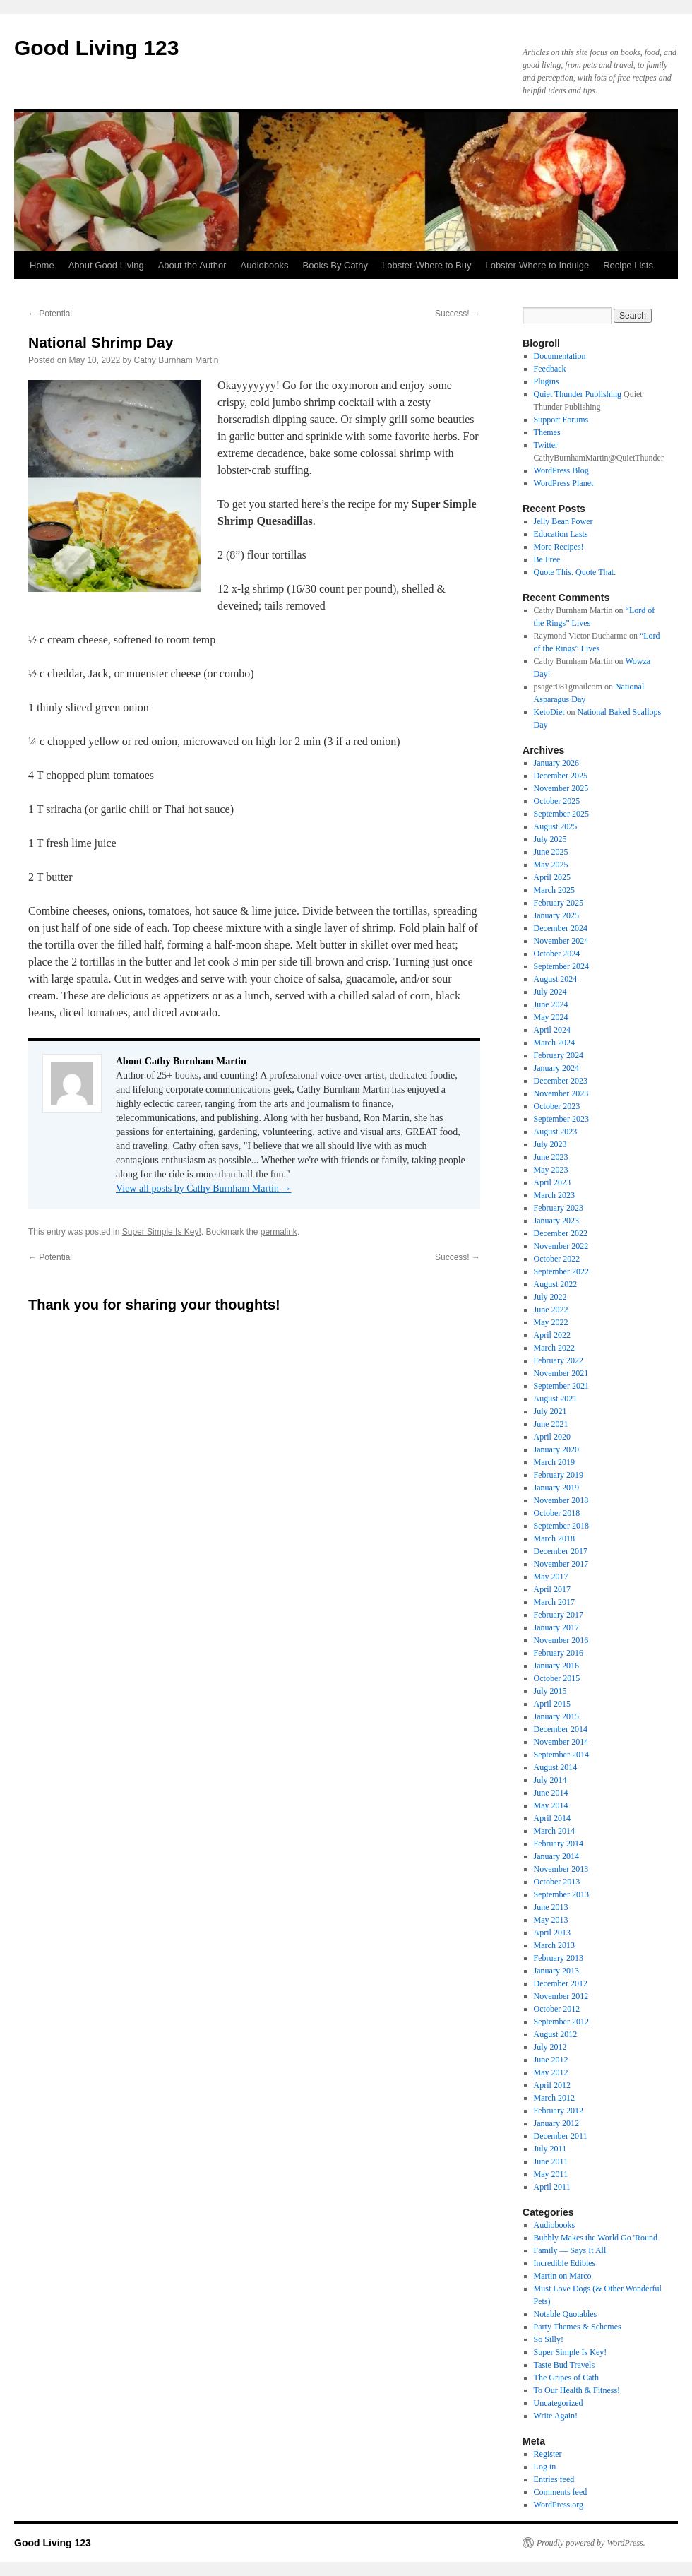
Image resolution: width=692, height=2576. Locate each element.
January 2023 (556, 1220)
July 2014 (550, 1780)
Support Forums (561, 420)
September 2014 (561, 1754)
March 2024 (554, 1042)
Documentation (560, 356)
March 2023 (554, 1195)
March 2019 (554, 1462)
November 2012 (561, 1996)
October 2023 (557, 1106)
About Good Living (106, 265)
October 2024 (557, 953)
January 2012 (556, 2123)
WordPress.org (558, 2505)
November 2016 (561, 1640)
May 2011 (551, 2174)
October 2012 (557, 2009)
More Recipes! (559, 547)
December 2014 (560, 1729)
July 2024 (550, 992)
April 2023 (552, 1182)
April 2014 (552, 1818)
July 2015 (550, 1691)
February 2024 (558, 1055)
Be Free (547, 559)
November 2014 (561, 1742)
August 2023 (556, 1131)
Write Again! (556, 2416)
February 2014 (558, 1843)
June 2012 (551, 2060)
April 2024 (552, 1030)
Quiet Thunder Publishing (577, 394)
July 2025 (550, 839)
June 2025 (551, 852)
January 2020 (556, 1449)
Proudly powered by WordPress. (591, 2543)
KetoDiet (549, 712)
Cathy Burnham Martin (175, 360)
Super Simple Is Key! (161, 1232)
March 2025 (554, 890)
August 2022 (556, 1284)
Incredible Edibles (565, 2263)
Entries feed (554, 2479)
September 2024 (561, 966)
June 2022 (551, 1309)
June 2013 (551, 1907)
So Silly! (548, 2339)
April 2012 (552, 2085)
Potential (50, 314)
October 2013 (557, 1882)
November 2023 (561, 1093)
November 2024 (561, 941)
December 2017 (560, 1551)
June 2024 (551, 1004)
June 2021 (551, 1424)
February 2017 (558, 1615)
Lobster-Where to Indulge (537, 265)
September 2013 (561, 1894)
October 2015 (557, 1678)
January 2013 (556, 1971)
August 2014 (556, 1767)
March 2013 (554, 1945)
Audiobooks (265, 265)
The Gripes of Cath (566, 2377)
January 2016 (556, 1665)
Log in (545, 2466)
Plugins (546, 381)
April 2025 (552, 877)
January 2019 (556, 1487)
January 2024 (556, 1068)
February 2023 (558, 1208)
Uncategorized (558, 2403)
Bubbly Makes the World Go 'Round (595, 2238)
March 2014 (554, 1831)
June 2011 (551, 2161)
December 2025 (560, 775)
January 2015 (556, 1716)
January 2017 (556, 1627)
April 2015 (552, 1704)
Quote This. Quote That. (575, 572)
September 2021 (561, 1386)
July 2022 (550, 1297)
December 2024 (560, 928)
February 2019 (558, 1475)
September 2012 (561, 2021)
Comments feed (560, 2492)
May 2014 (551, 1805)
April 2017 (552, 1589)
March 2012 (554, 2098)
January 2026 (556, 763)
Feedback (550, 369)
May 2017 (551, 1576)
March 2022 (554, 1348)
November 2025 (561, 788)
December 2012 (560, 1983)
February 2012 (558, 2110)
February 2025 (558, 903)
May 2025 (551, 864)
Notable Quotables (565, 2314)
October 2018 (557, 1513)
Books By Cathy (335, 265)
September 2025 (561, 814)
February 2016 (558, 1653)
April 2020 (552, 1437)
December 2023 (560, 1081)
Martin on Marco (563, 2276)
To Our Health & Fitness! (577, 2390)
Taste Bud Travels (564, 2365)
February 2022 (558, 1360)
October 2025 (557, 801)
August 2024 (556, 979)
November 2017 (561, 1564)
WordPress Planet (564, 483)
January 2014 (556, 1856)
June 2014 (551, 1793)
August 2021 (556, 1398)
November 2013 (561, 1869)
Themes (547, 432)
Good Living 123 (96, 47)
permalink (279, 1232)
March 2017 (554, 1602)
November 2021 (561, 1373)
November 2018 (561, 1500)
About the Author (192, 265)
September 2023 (561, 1119)
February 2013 (558, 1958)
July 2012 (550, 2047)
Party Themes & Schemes (577, 2327)
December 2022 (560, 1233)
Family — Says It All (570, 2250)
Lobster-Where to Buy (426, 265)
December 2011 (560, 2136)
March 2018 (554, 1538)
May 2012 (551, 2072)
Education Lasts (561, 534)
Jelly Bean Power (563, 521)
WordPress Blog (561, 470)
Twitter (546, 445)
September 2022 (561, 1271)
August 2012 (556, 2034)
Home (42, 265)
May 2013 (551, 1920)
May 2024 (551, 1017)
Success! (457, 314)
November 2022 (561, 1246)
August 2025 (556, 826)
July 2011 (550, 2149)
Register (548, 2454)
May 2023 (551, 1170)
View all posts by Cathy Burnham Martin (203, 1188)
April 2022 (552, 1335)
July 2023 (550, 1144)
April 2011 (552, 2187)
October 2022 (557, 1259)
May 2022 (551, 1322)
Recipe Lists (628, 265)
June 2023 (551, 1157)
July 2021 (550, 1411)
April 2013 (552, 1932)
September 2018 (561, 1526)
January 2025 (556, 915)
